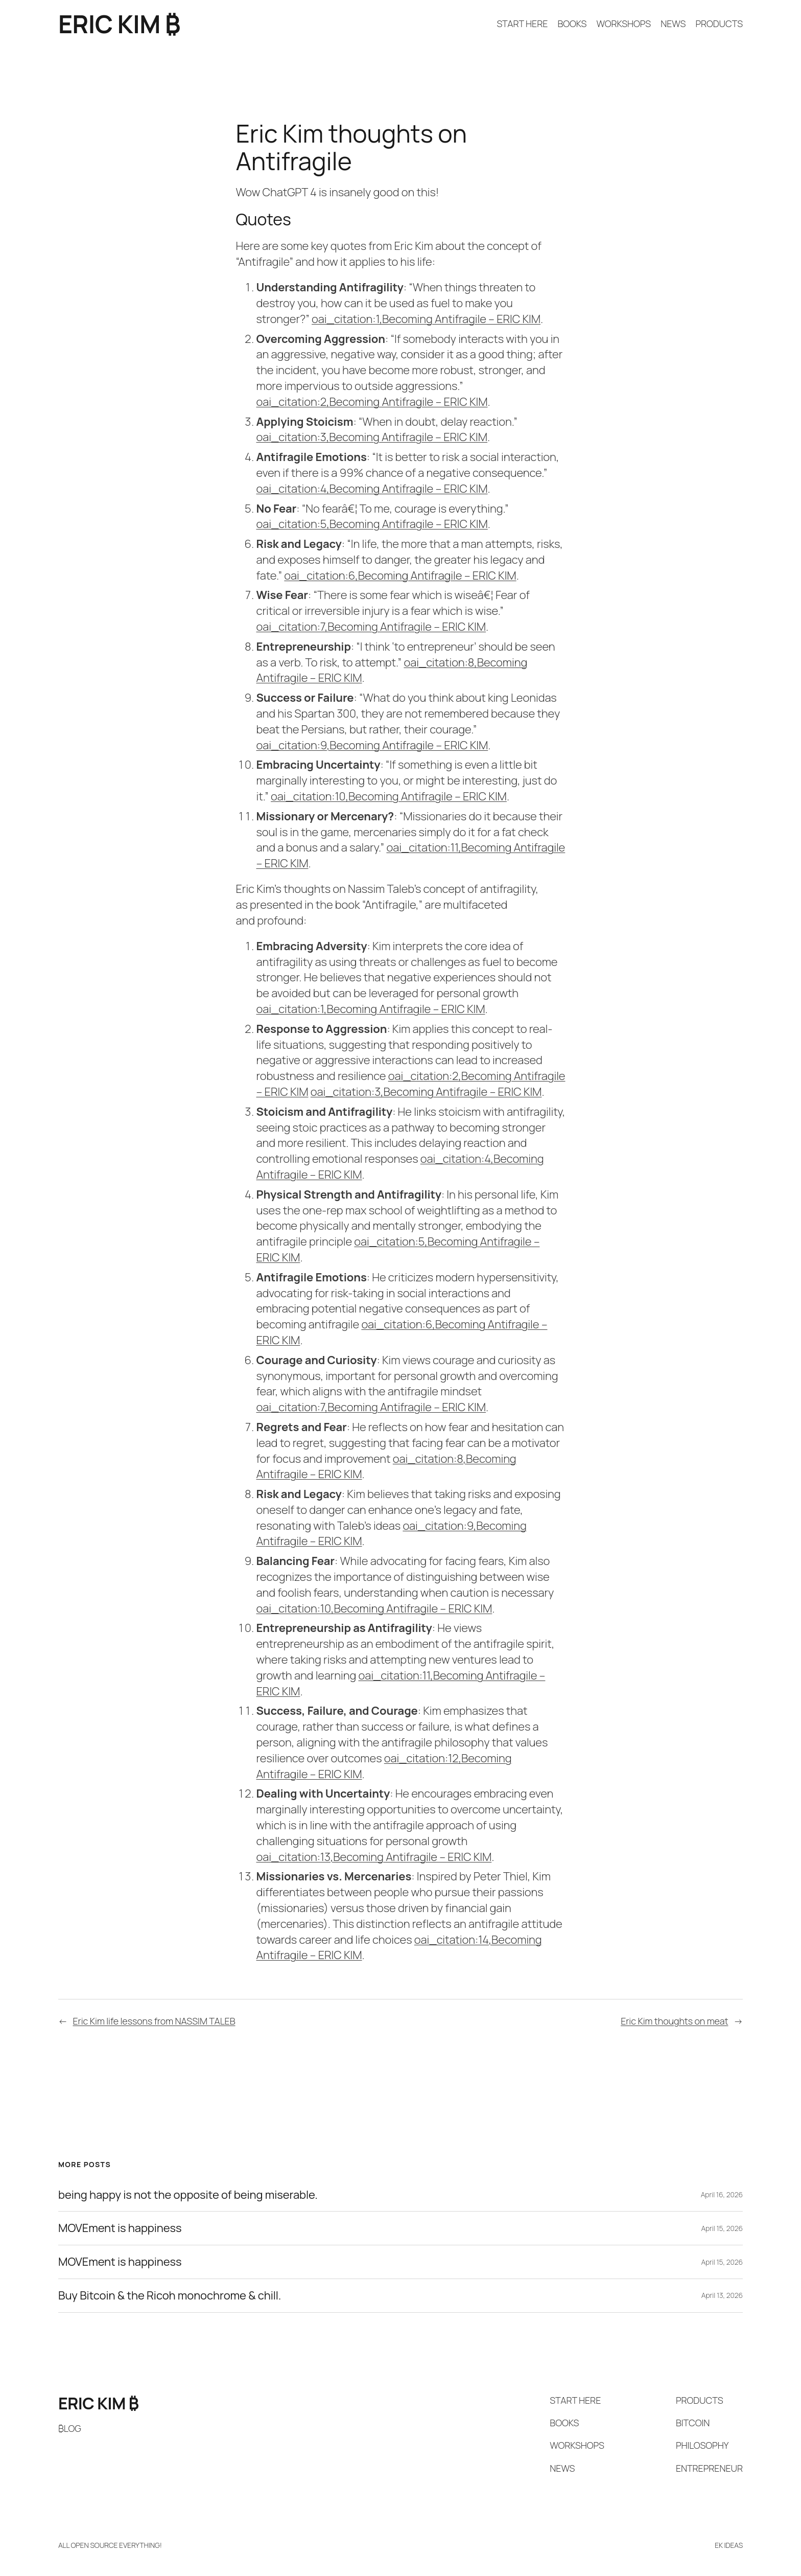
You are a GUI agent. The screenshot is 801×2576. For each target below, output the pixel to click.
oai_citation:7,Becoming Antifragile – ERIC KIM (371, 626)
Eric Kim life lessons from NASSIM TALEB (154, 2021)
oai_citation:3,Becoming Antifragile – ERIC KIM (372, 437)
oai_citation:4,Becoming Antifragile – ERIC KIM (372, 488)
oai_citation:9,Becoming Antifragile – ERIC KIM (372, 745)
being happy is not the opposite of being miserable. (188, 2195)
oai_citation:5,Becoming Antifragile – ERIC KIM (372, 524)
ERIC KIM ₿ (119, 23)
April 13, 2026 (722, 2295)
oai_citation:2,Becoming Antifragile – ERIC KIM (372, 401)
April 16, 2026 (722, 2194)
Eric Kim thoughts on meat (674, 2021)
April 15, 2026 (722, 2228)
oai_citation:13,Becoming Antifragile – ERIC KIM (374, 1857)
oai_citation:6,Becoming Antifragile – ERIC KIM (400, 575)
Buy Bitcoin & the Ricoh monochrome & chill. (169, 2295)
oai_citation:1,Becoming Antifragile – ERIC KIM (426, 319)
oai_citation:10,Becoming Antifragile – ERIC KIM (389, 796)
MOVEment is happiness (119, 2228)
